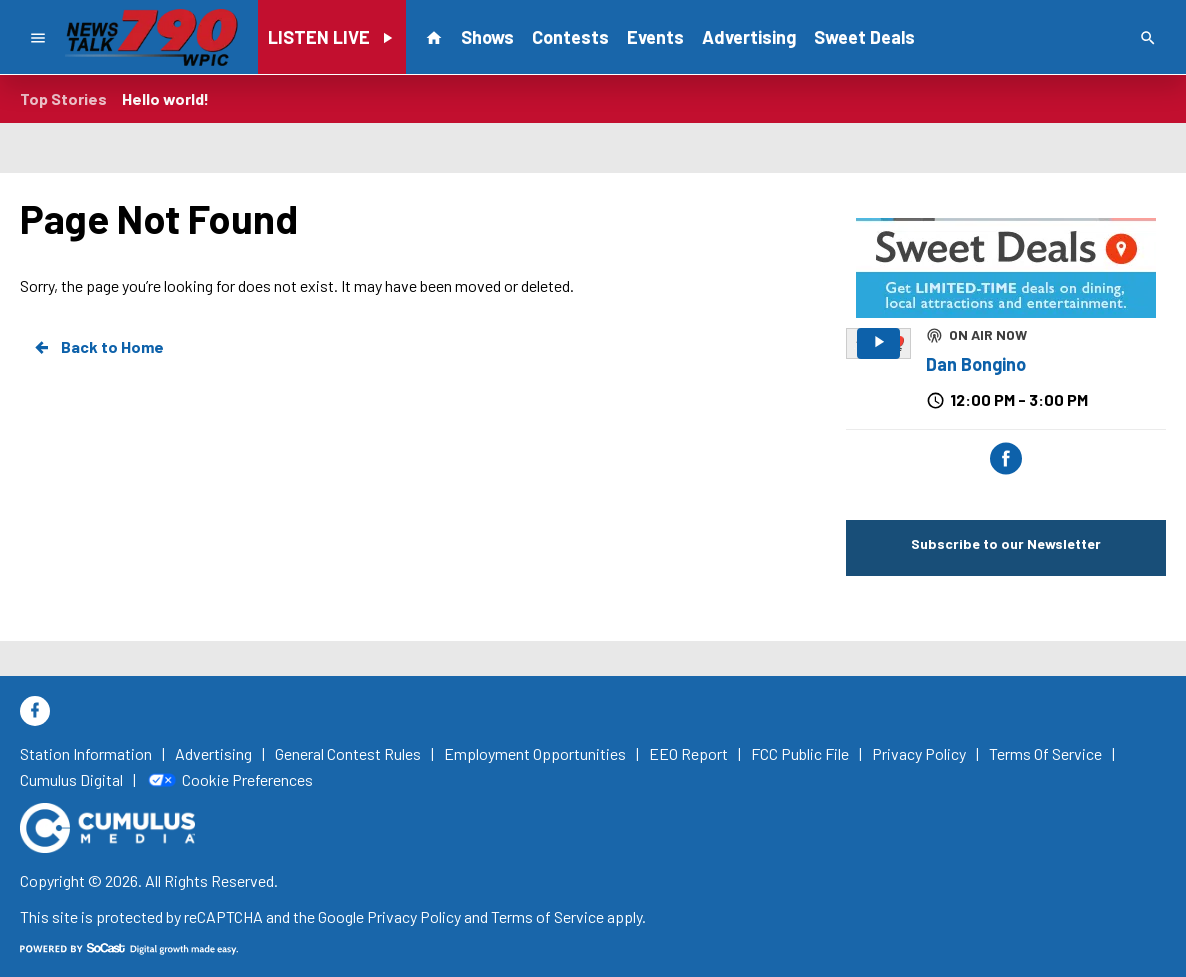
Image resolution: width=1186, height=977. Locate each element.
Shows (487, 37)
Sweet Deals (864, 37)
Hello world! (165, 98)
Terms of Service (547, 916)
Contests (570, 37)
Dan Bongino (976, 364)
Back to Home (98, 347)
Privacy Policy (414, 916)
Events (655, 37)
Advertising (749, 37)
